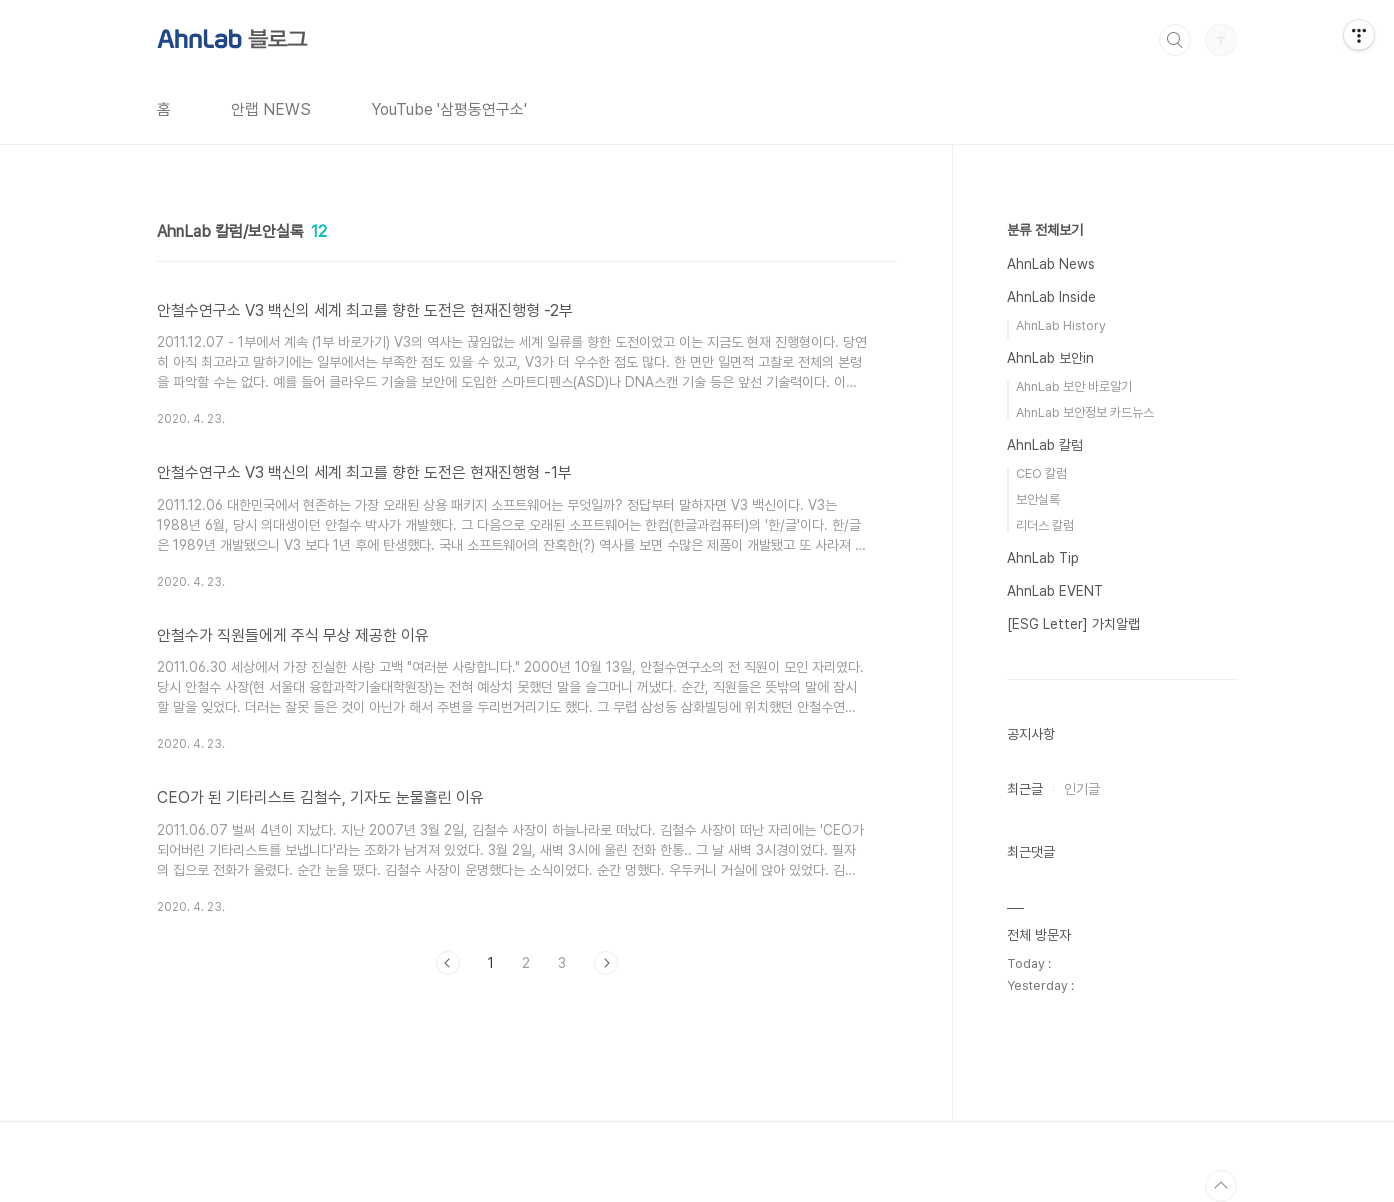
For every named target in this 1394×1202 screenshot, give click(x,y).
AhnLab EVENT (1055, 591)
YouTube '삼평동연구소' (449, 109)
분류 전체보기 (1045, 230)
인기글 (1082, 789)
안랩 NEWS (271, 109)
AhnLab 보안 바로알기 (1074, 386)
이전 (448, 963)
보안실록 (1038, 499)
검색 (1175, 40)
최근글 (1025, 789)
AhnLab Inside (1051, 297)
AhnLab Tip (1043, 558)
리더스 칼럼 (1045, 525)
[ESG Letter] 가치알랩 (1073, 624)
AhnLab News (1051, 264)
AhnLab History (1061, 325)
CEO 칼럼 (1041, 473)
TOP (1221, 1186)
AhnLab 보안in (1050, 358)
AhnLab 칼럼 (1045, 445)
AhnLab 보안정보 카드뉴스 (1085, 412)
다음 (606, 963)
